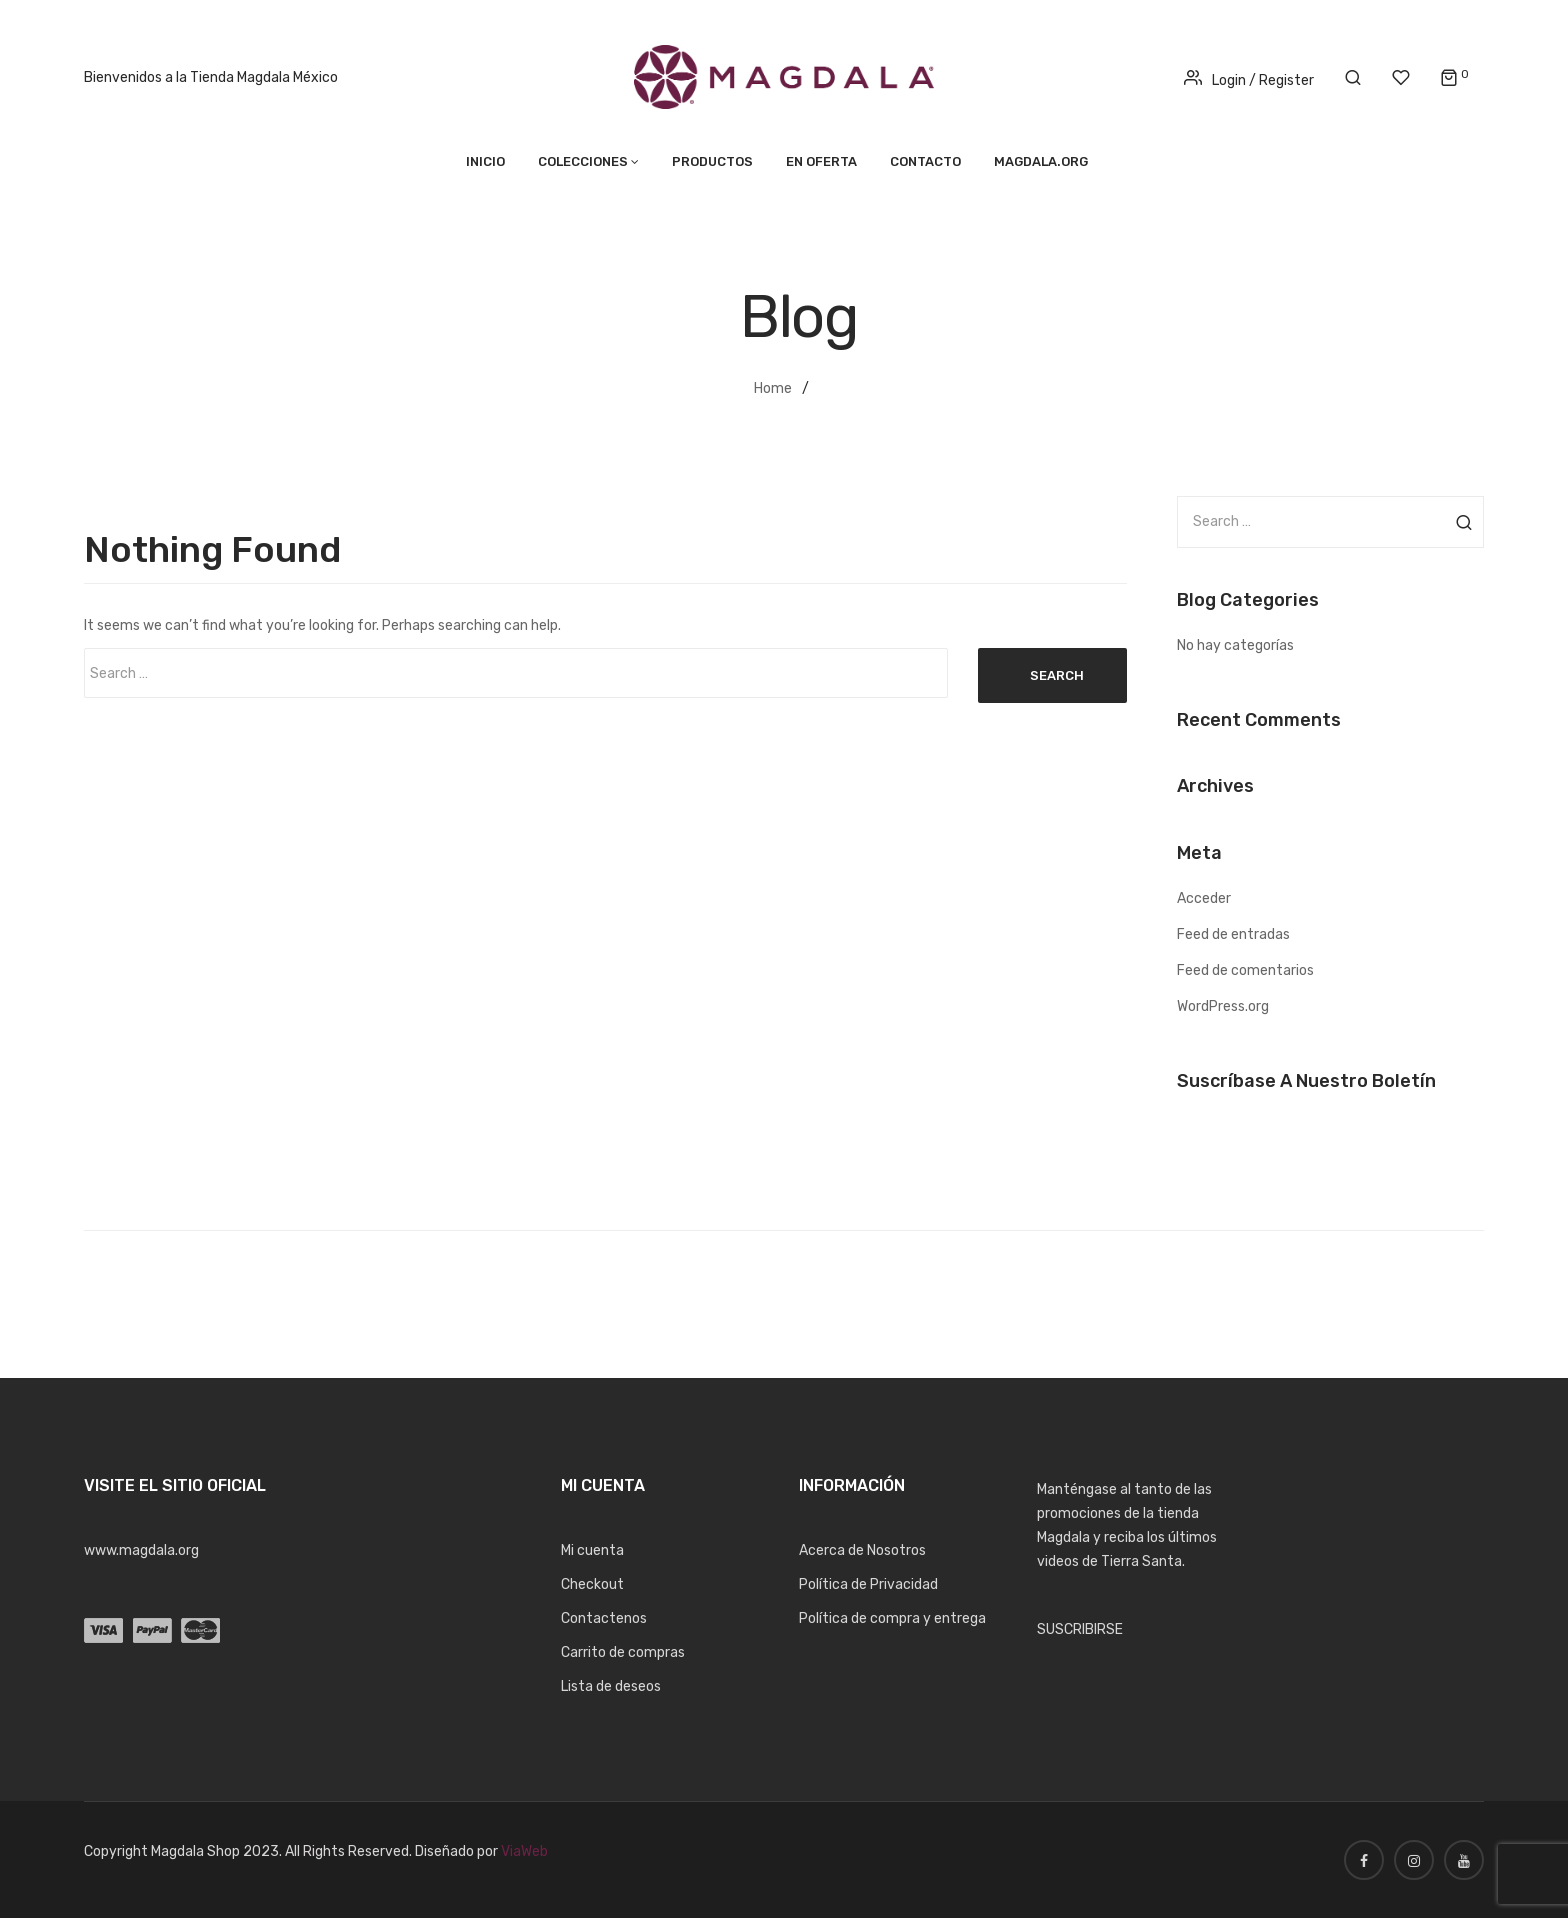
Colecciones (583, 161)
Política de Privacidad (868, 1584)
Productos (712, 161)
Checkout (592, 1584)
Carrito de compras (623, 1652)
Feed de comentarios (1245, 970)
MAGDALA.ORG (1041, 161)
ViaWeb (524, 1851)
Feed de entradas (1233, 934)
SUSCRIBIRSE (1080, 1629)
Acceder (1204, 898)
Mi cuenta (592, 1550)
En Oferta (821, 161)
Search (1057, 675)
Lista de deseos (611, 1686)
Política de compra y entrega (892, 1618)
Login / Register (1249, 80)
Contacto (925, 161)
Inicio (485, 161)
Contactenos (604, 1618)
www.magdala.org (141, 1550)
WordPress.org (1223, 1006)
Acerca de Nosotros (862, 1550)
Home (773, 388)
